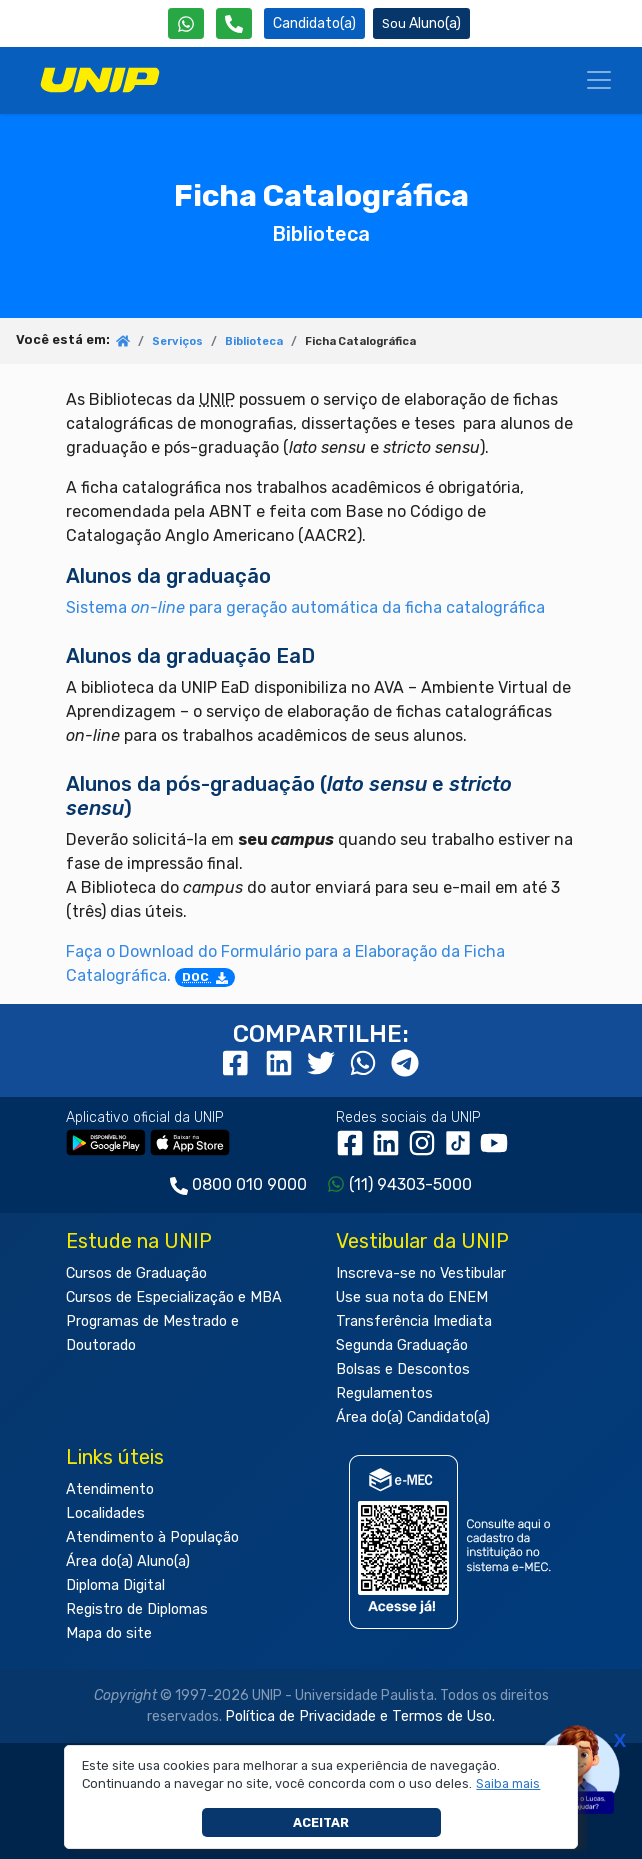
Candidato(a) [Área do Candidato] (314, 23)
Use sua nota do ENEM (412, 1297)
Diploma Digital (115, 1585)
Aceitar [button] (321, 1822)
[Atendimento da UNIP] (234, 23)
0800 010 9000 (249, 1184)
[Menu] (599, 80)
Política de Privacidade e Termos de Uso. (360, 1716)
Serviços (177, 341)
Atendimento (110, 1489)
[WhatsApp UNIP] (186, 23)
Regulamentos (384, 1393)
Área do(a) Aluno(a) (128, 1561)
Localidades (105, 1513)
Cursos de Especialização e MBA (174, 1297)
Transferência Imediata (414, 1321)
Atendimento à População (152, 1537)
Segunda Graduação (402, 1345)
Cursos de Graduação (136, 1273)
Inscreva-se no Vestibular (421, 1273)
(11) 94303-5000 (410, 1184)
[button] (508, 1784)
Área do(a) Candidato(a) (413, 1417)
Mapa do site (109, 1633)
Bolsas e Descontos (403, 1369)
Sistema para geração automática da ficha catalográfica (305, 607)
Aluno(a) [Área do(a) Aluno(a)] (421, 23)
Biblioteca (254, 341)
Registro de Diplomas (137, 1609)
